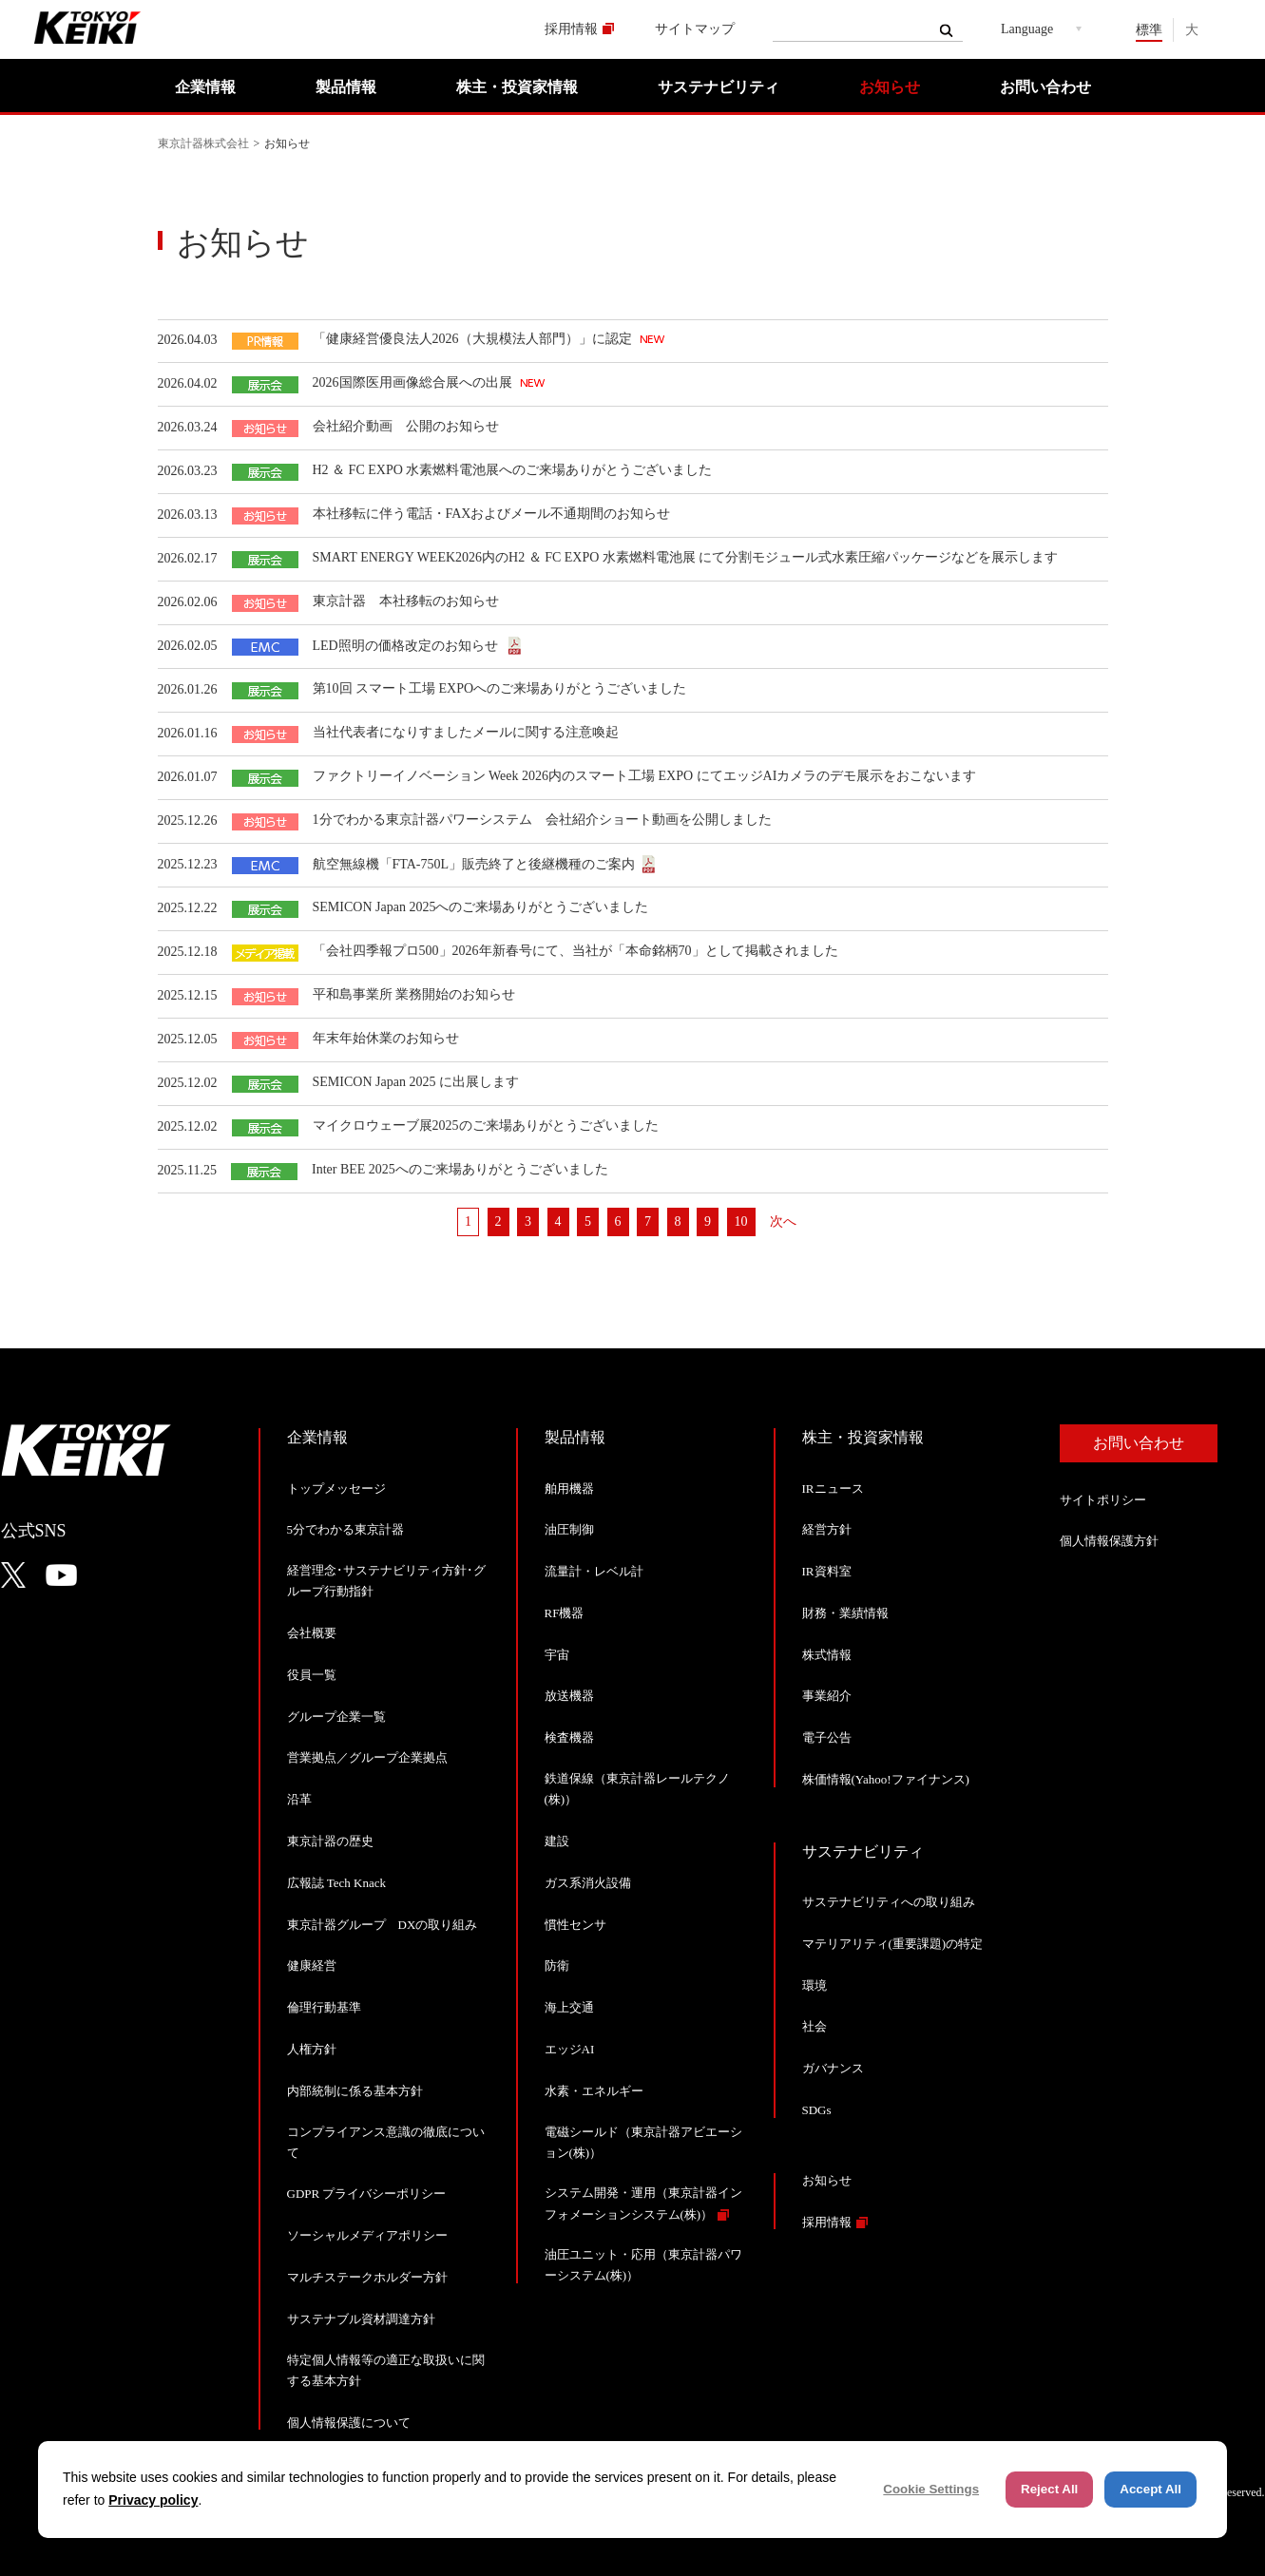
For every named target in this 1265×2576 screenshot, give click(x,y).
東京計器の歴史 (330, 1841)
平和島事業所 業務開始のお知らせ (414, 994)
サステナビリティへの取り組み (888, 1902)
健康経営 (311, 1965)
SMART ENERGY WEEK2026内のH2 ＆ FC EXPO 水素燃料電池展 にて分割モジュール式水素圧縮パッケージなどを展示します (686, 557)
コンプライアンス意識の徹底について (386, 2142)
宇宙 (557, 1655)
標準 (1149, 30)
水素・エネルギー (594, 2091)
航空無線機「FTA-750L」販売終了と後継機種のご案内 (474, 864)
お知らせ (889, 87)
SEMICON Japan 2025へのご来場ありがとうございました (481, 907)
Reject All (1049, 2489)
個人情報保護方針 (1109, 1541)
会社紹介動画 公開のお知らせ (406, 426)
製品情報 (346, 87)
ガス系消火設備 (588, 1883)
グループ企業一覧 (336, 1716)
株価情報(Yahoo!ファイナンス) (885, 1779)
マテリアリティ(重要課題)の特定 (893, 1944)
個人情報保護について (349, 2422)
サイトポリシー (1103, 1500)
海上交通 (569, 2007)
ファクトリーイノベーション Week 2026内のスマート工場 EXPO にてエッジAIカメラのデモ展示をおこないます (645, 776)
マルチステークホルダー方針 (367, 2277)
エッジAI (570, 2049)
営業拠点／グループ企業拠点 (367, 1757)
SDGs (817, 2110)
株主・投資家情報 (517, 87)
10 (741, 1221)
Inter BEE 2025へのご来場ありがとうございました (460, 1169)
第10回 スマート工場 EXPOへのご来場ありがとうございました (500, 688)
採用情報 (571, 29)
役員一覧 (311, 1675)
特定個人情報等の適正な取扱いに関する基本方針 (386, 2370)
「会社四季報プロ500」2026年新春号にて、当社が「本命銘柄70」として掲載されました (575, 951)
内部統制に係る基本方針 (355, 2091)
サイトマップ (695, 29)
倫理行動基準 (324, 2007)
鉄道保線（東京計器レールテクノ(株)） (637, 1788)
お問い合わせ (1045, 87)
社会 (814, 2026)
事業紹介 (827, 1696)
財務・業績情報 (845, 1613)
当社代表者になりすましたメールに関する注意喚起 (466, 732)
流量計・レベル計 (594, 1571)
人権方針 (311, 2049)
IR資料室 (827, 1571)
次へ (783, 1221)
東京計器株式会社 (203, 143)
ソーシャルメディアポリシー (367, 2235)
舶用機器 (569, 1488)
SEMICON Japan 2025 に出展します (416, 1082)
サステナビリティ (718, 87)
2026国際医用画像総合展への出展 (414, 382)
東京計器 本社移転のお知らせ (406, 601)
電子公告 (827, 1737)
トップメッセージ (336, 1488)
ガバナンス (833, 2068)
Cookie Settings (931, 2489)
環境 (814, 1985)
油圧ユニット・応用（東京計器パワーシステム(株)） (643, 2264)
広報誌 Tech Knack (337, 1883)
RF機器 (565, 1613)
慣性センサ (575, 1925)
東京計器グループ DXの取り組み (382, 1925)
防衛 (557, 1965)
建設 (557, 1841)
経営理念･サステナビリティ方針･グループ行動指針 (386, 1580)
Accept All (1150, 2489)
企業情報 (205, 87)
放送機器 (569, 1696)
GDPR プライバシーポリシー (367, 2193)
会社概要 (311, 1633)
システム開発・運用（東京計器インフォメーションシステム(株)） (643, 2203)
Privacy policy (153, 2500)
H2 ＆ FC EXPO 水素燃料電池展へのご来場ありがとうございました (513, 470)
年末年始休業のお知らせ (386, 1038)
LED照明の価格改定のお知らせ (407, 646)
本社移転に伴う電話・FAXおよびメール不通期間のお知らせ (492, 513)
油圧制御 (569, 1529)
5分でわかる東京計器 (346, 1529)
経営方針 (827, 1529)
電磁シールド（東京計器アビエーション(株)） (643, 2142)
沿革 (299, 1799)
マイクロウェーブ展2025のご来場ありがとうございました (486, 1125)
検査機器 (569, 1737)
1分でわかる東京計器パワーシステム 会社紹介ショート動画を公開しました (542, 819)
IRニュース (833, 1488)
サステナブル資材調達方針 (361, 2319)
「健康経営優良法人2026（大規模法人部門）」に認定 (474, 339)
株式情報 (827, 1655)
